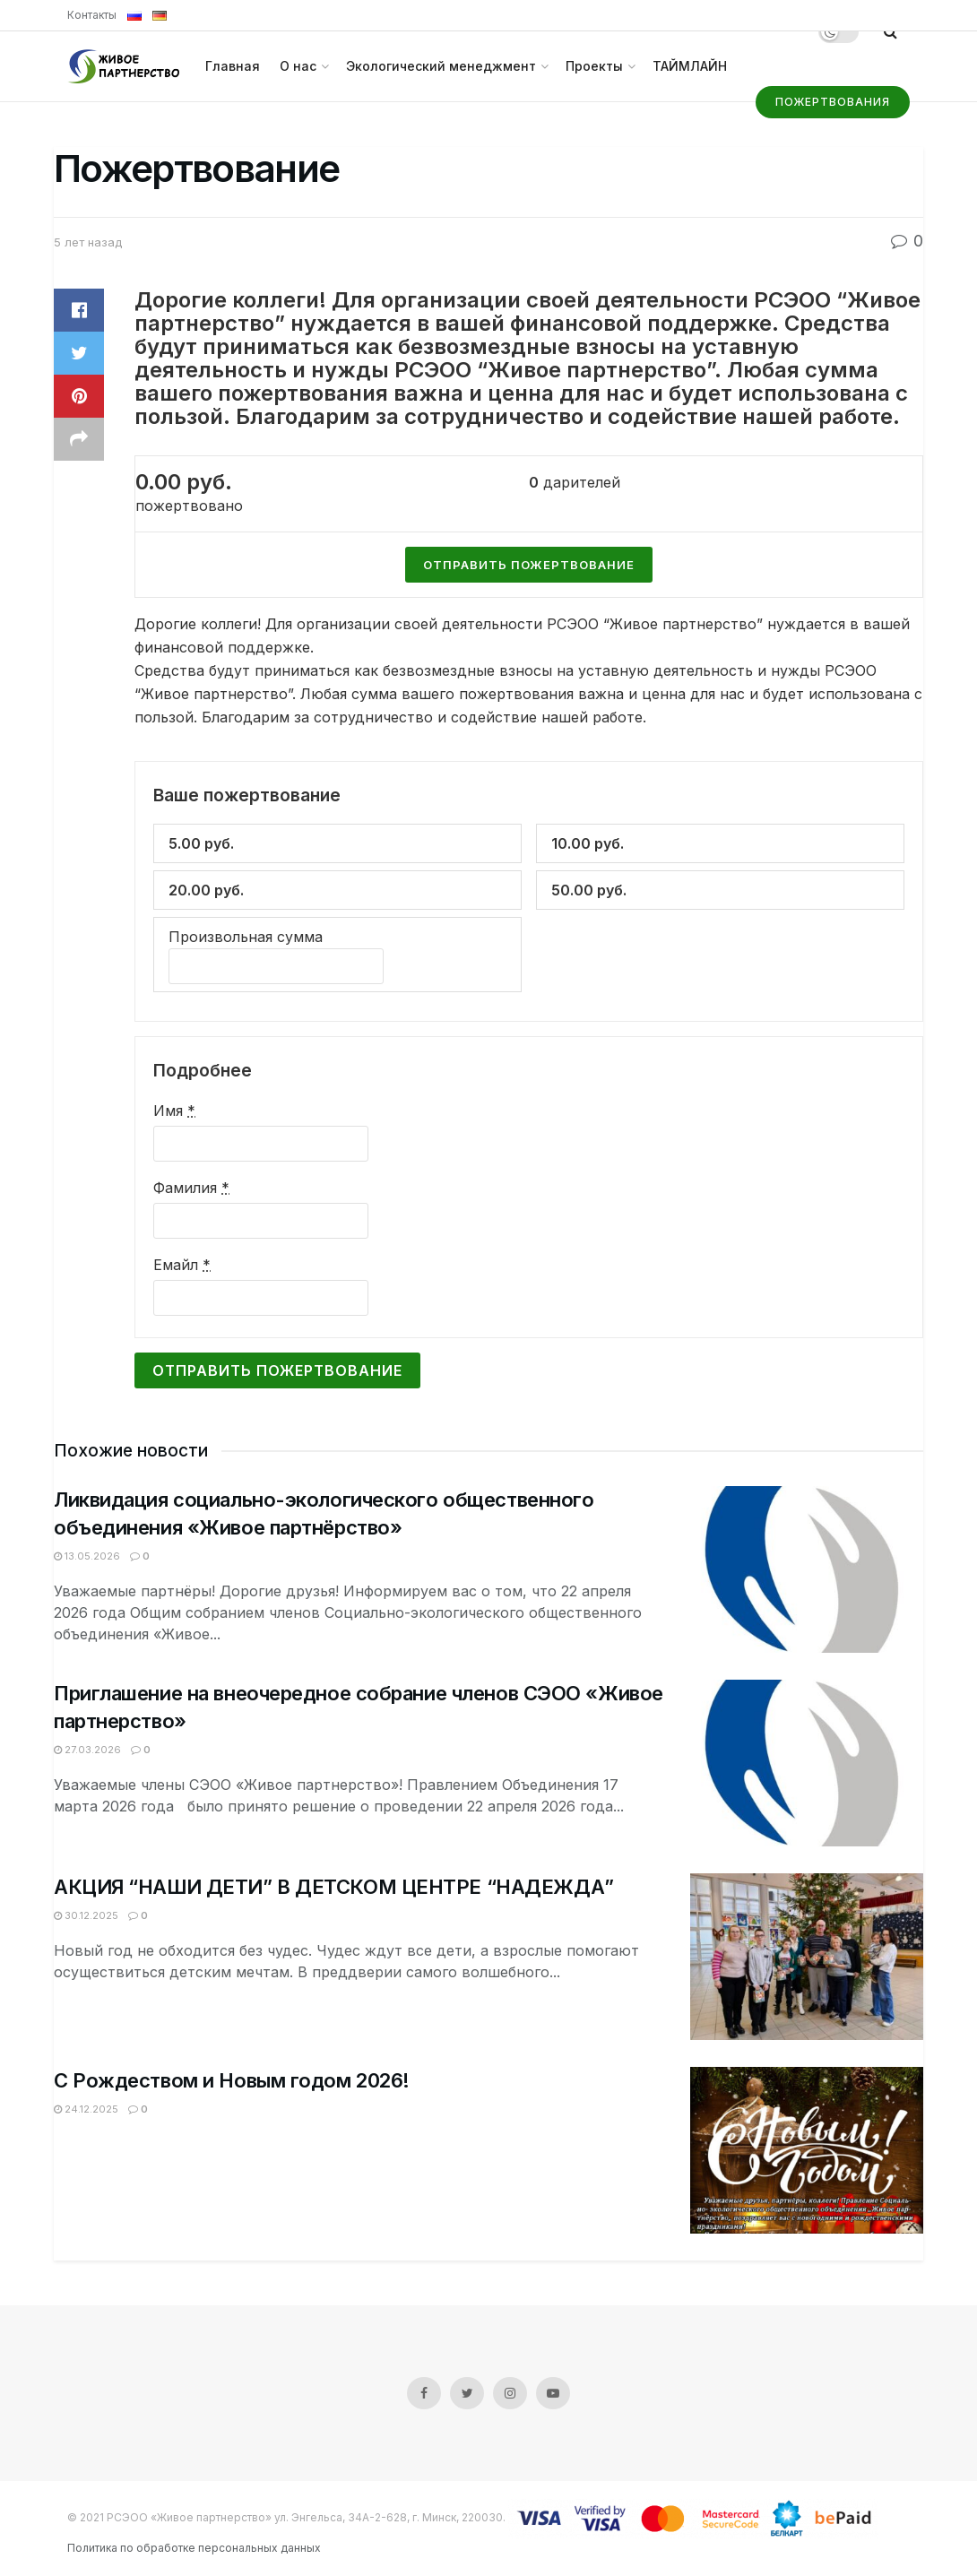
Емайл (182, 1265)
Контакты (92, 15)
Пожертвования (832, 101)
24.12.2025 (86, 2109)
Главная (232, 65)
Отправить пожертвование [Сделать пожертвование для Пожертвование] (529, 565)
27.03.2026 (87, 1749)
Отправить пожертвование (277, 1370)
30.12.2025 (86, 1915)
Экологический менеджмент (441, 65)
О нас (298, 65)
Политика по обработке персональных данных (194, 2547)
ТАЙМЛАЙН (690, 65)
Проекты (594, 65)
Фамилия (191, 1188)
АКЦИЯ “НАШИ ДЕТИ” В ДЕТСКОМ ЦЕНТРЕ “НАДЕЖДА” (334, 1886)
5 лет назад (88, 242)
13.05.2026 (87, 1556)
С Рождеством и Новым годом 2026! (232, 2080)
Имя (174, 1110)
